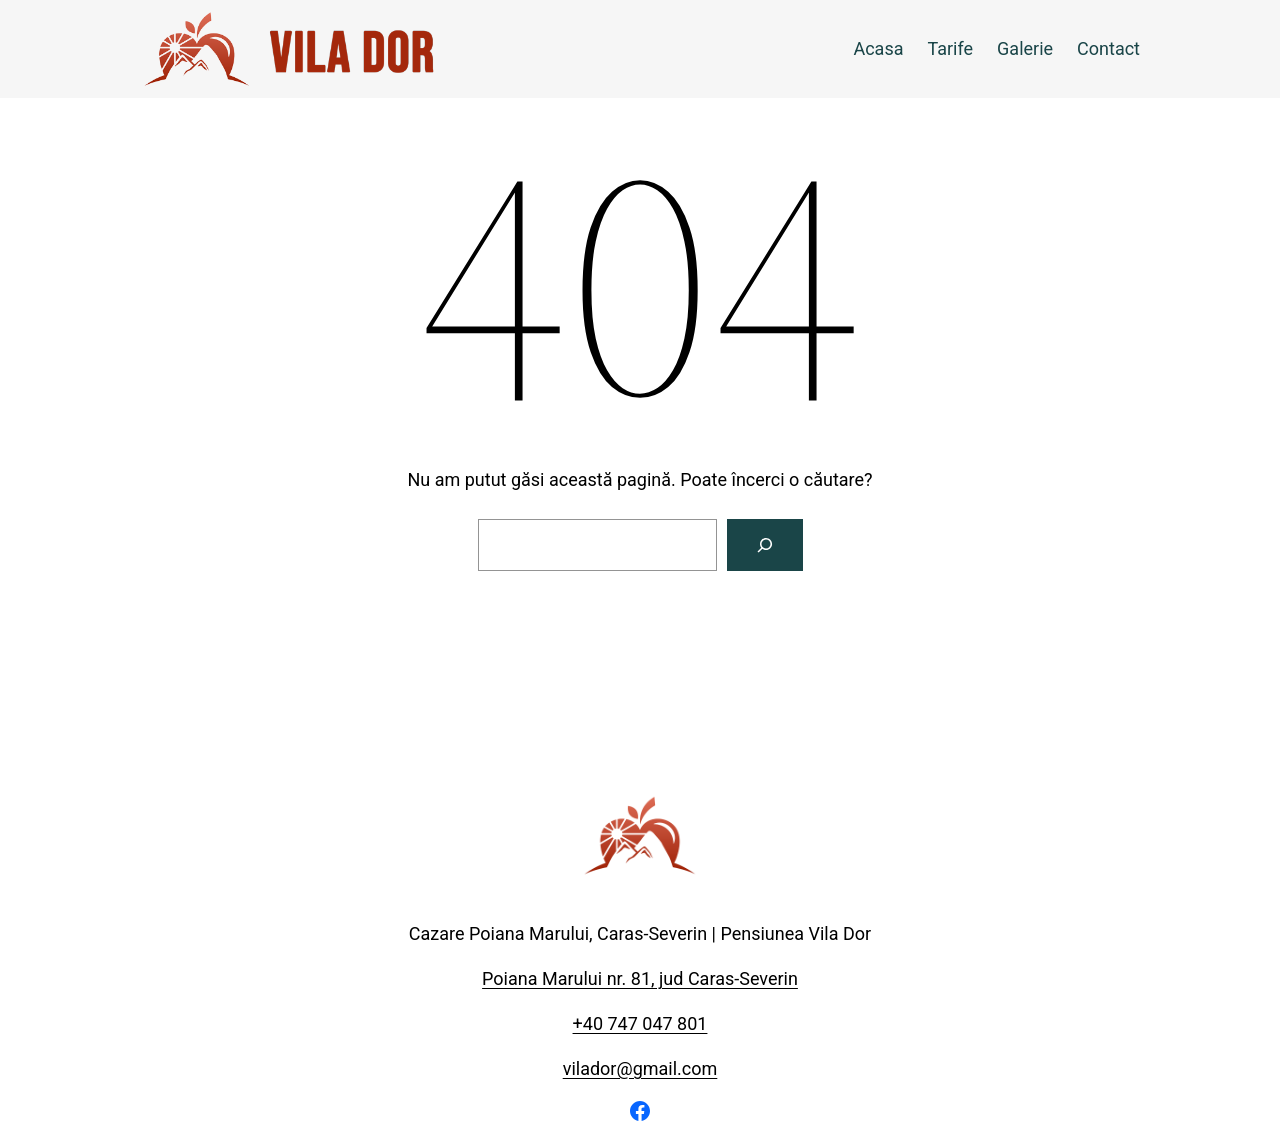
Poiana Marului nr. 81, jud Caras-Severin (640, 978)
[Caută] (765, 545)
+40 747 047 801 (640, 1023)
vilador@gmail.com (640, 1068)
